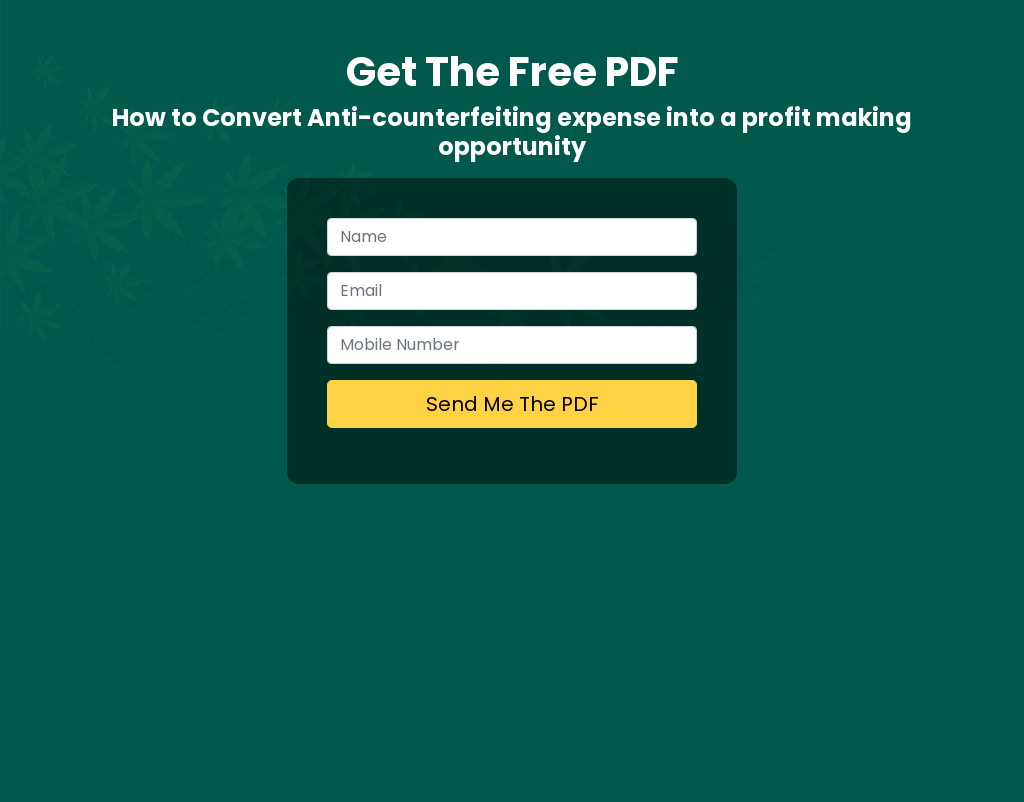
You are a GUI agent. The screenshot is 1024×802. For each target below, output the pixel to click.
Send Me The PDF (512, 404)
